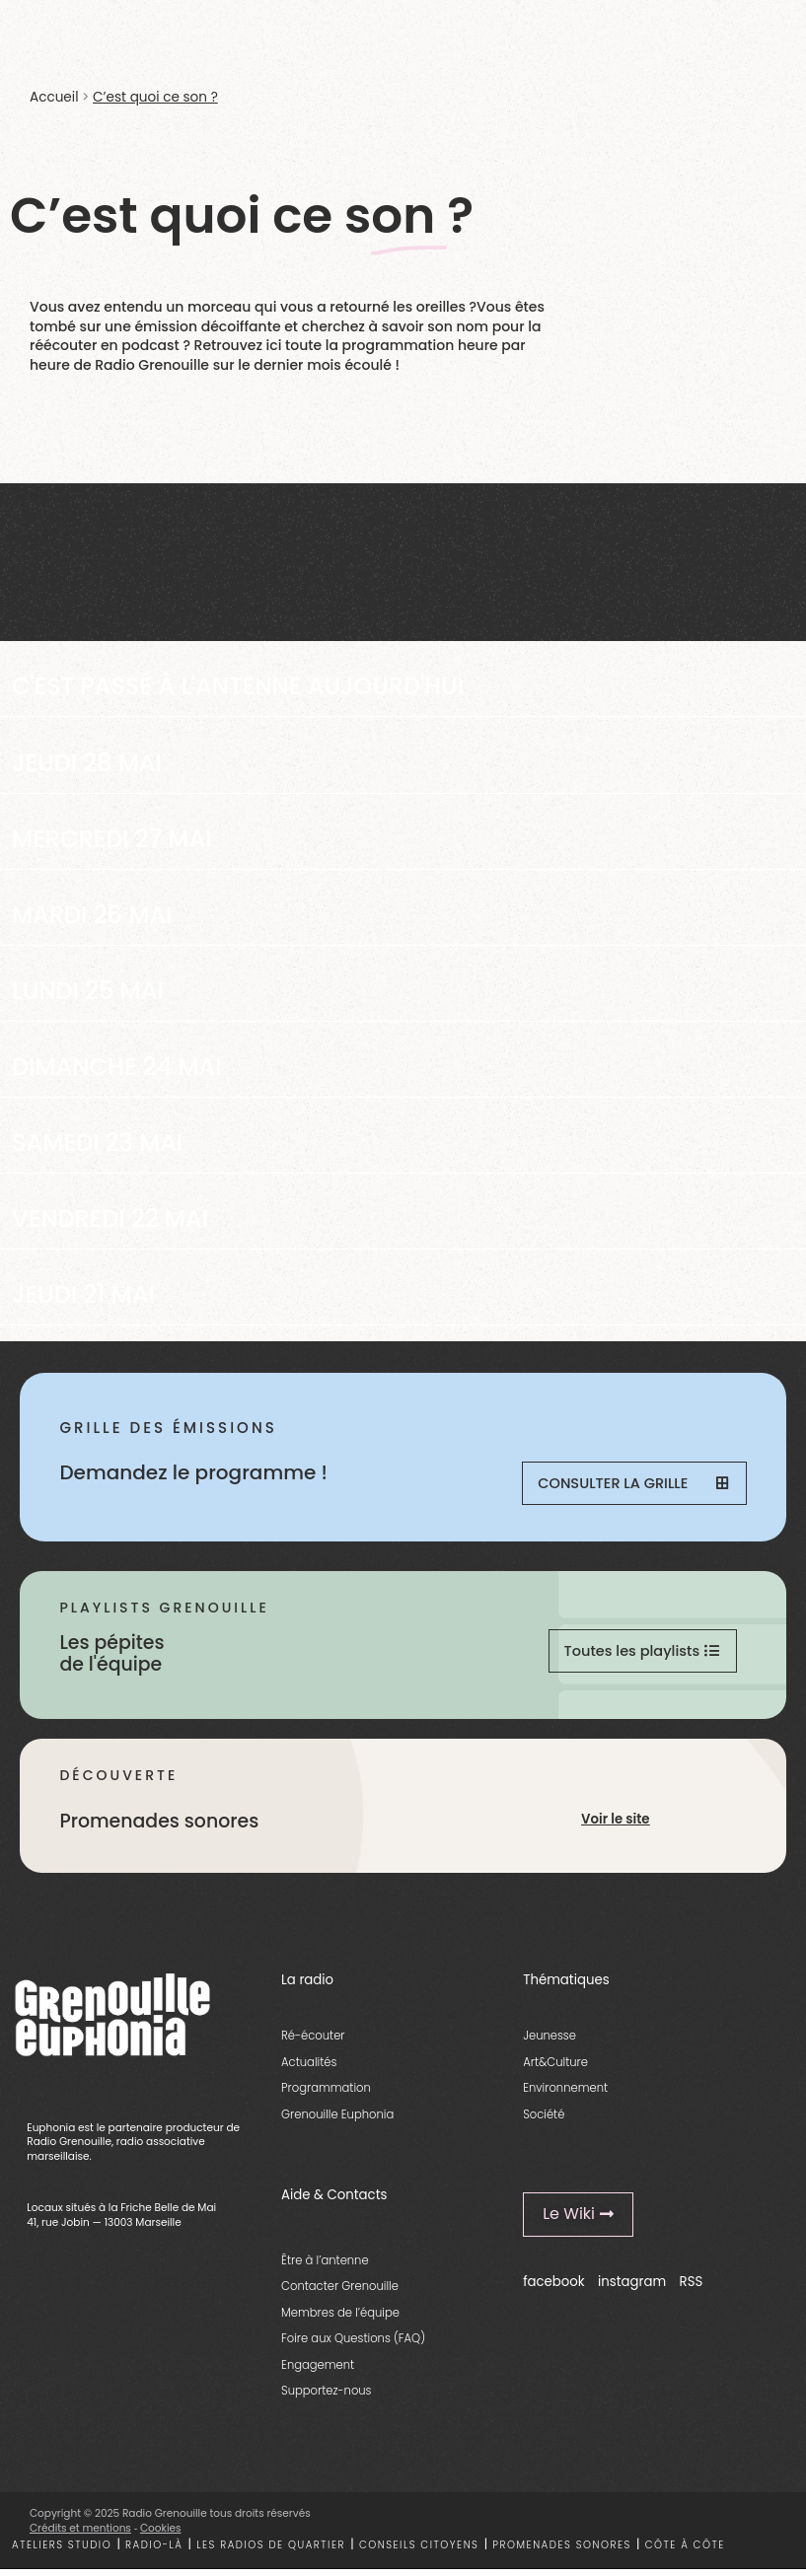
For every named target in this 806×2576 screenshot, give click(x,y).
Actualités (308, 2068)
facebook (554, 2288)
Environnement (565, 2095)
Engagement (317, 2371)
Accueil (54, 97)
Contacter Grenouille (340, 2293)
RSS (691, 2288)
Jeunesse (549, 2042)
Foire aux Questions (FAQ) (353, 2345)
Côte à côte (685, 2550)
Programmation (326, 2095)
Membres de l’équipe (340, 2318)
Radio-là (154, 2550)
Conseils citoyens (419, 2550)
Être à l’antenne (325, 2266)
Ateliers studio (61, 2550)
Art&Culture (555, 2068)
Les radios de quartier (270, 2550)
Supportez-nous (326, 2397)
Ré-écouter (312, 2042)
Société (543, 2120)
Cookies (161, 2535)
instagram (632, 2288)
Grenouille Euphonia (337, 2120)
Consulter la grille (632, 1484)
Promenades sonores (561, 2550)
